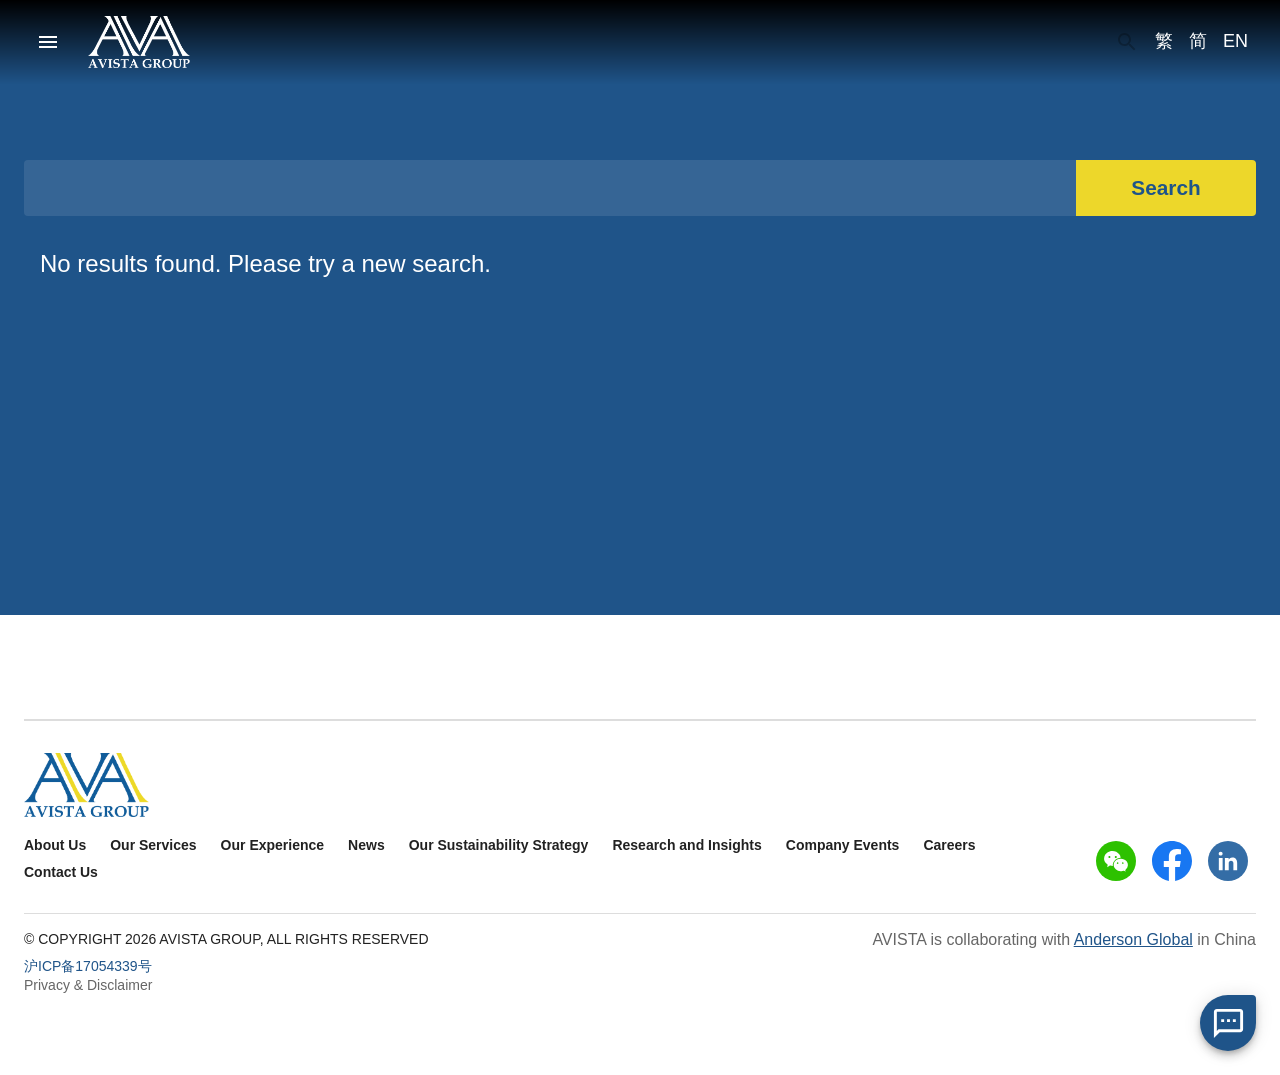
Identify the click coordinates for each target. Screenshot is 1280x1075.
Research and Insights (686, 845)
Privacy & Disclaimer (88, 985)
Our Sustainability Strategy (499, 845)
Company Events (843, 845)
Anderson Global (1133, 939)
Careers (949, 845)
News (366, 845)
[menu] (48, 42)
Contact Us (61, 872)
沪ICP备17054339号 (88, 966)
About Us (55, 845)
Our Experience (273, 845)
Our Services (153, 845)
